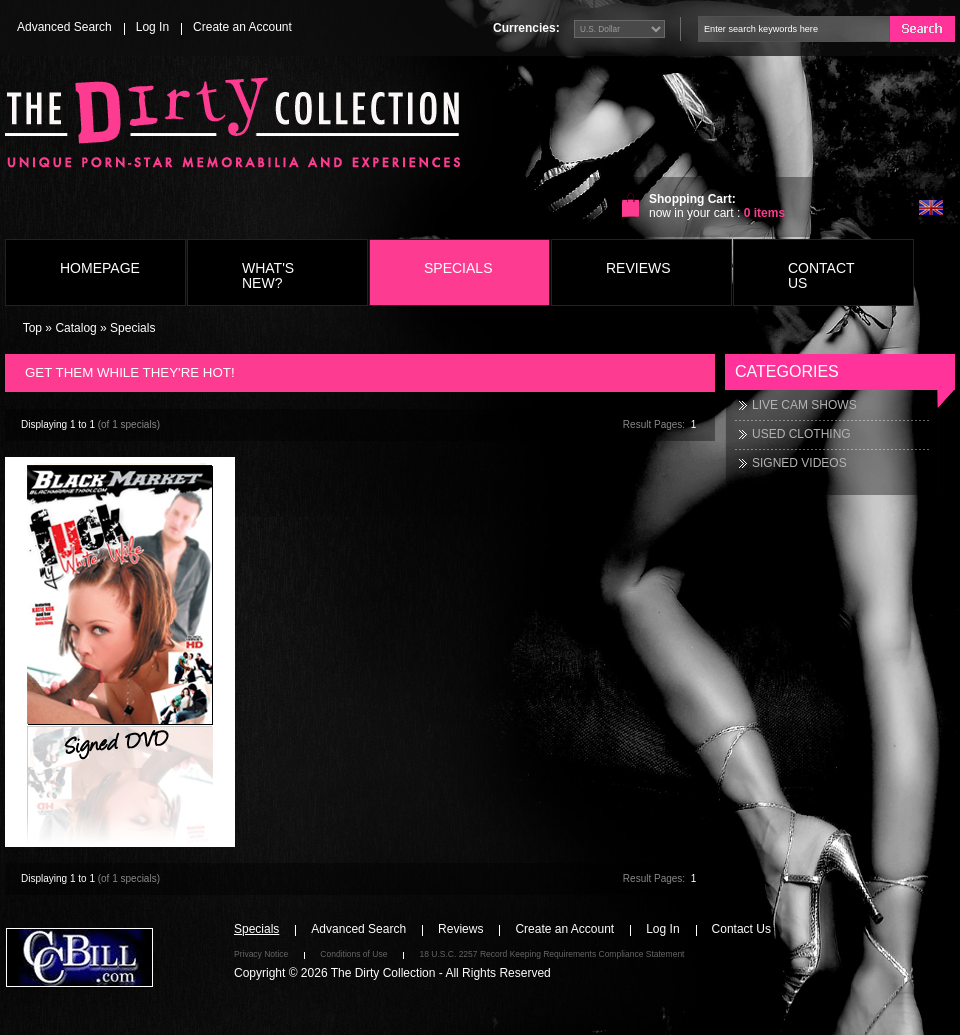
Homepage (100, 268)
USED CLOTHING (801, 434)
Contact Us (821, 275)
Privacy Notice (261, 954)
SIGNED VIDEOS (799, 463)
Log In (152, 27)
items (764, 213)
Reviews (638, 268)
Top (32, 328)
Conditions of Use (353, 954)
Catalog (75, 328)
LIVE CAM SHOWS (804, 405)
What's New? (268, 275)
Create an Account (242, 27)
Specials (458, 268)
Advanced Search (64, 27)
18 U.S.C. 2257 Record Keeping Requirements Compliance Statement (551, 954)
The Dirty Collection (383, 973)
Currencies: (526, 28)
